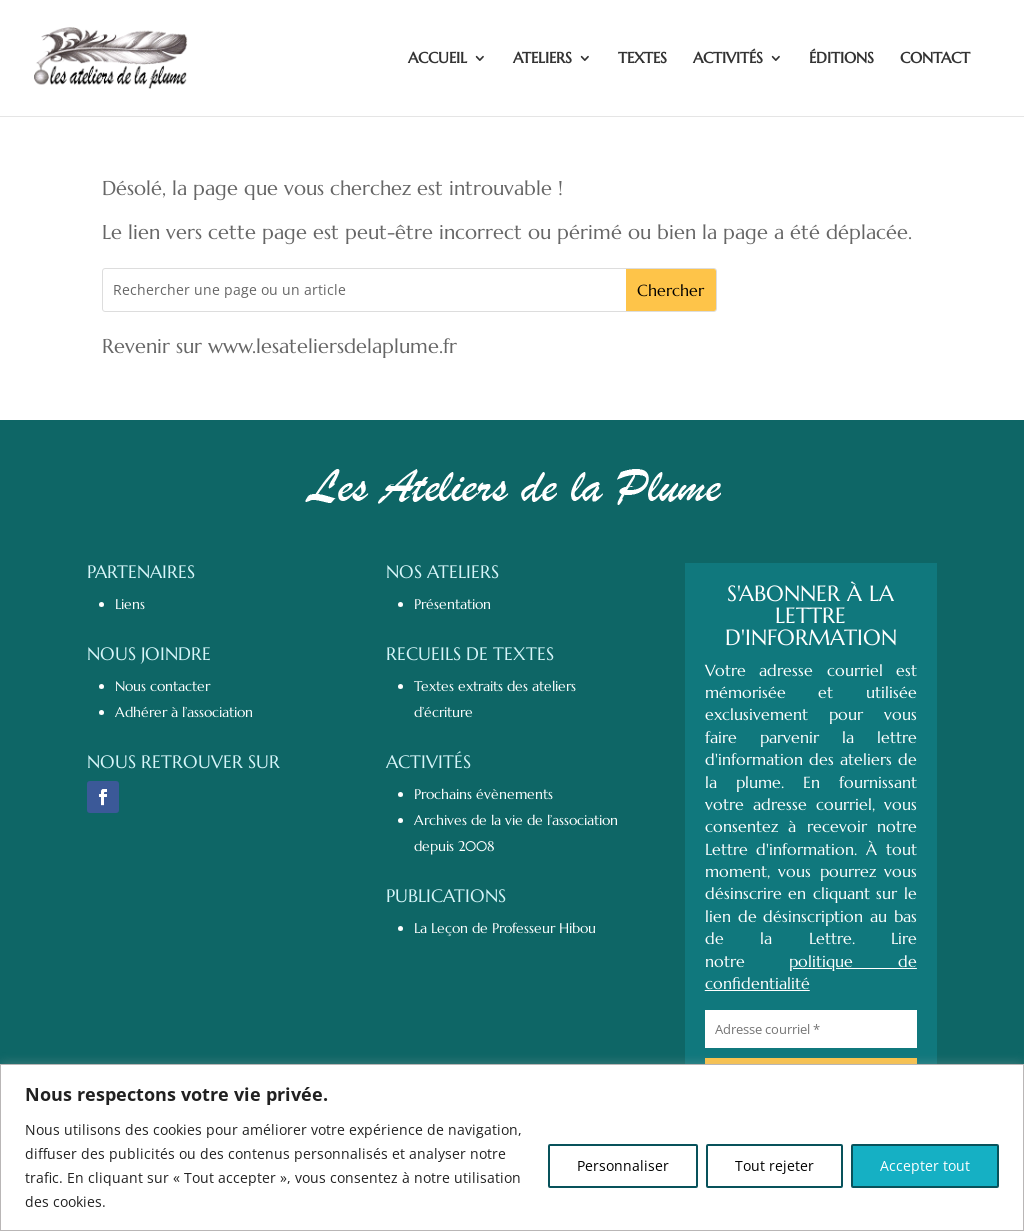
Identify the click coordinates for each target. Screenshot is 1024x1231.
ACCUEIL (437, 59)
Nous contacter (162, 686)
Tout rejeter (774, 1165)
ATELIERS (542, 59)
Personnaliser (623, 1165)
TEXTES (642, 59)
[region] (512, 1147)
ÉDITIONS (841, 59)
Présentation (452, 604)
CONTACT (935, 59)
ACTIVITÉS (728, 59)
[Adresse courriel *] (811, 1029)
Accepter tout (925, 1165)
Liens (130, 604)
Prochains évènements (483, 794)
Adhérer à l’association (184, 712)
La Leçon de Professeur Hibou (505, 928)
